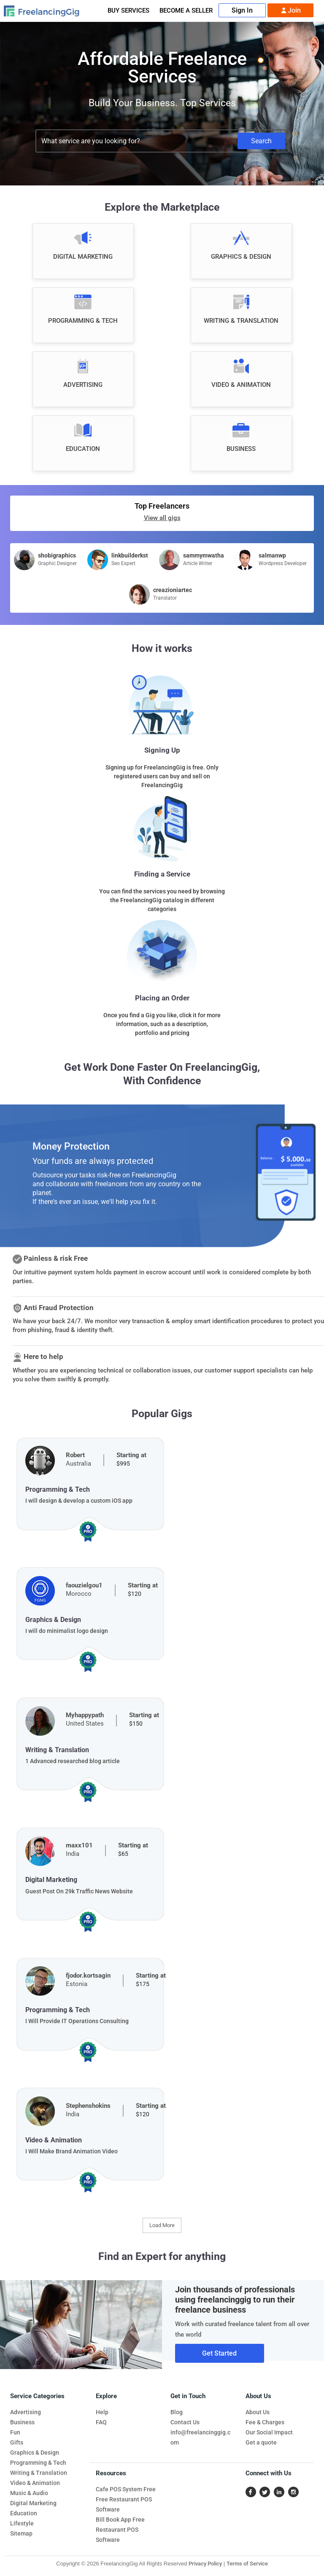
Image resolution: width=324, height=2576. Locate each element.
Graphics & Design (34, 2452)
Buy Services (128, 10)
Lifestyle (22, 2523)
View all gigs (162, 518)
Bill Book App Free (120, 2519)
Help (102, 2412)
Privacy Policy (205, 2563)
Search (261, 141)
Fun (15, 2432)
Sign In (242, 10)
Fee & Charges (265, 2422)
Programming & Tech (38, 2462)
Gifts (16, 2442)
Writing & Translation (38, 2472)
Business (22, 2422)
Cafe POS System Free (126, 2489)
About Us (258, 2412)
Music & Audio (29, 2493)
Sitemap (21, 2533)
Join (290, 10)
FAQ (101, 2422)
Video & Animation (35, 2483)
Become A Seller (186, 10)
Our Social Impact (269, 2432)
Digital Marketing (33, 2503)
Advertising (25, 2412)
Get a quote (261, 2442)
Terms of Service (247, 2563)
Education (23, 2513)
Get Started (219, 2353)
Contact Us (185, 2422)
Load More (162, 2225)
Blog (176, 2412)
